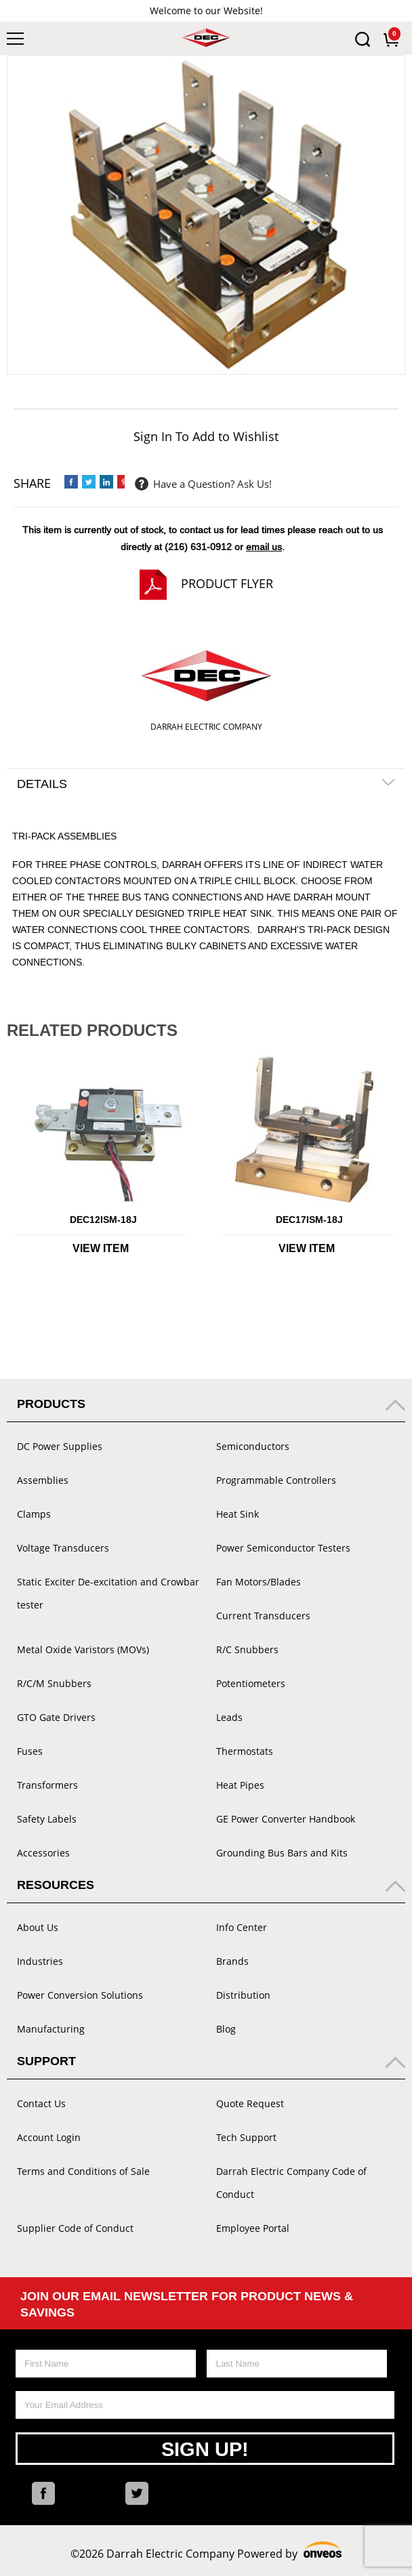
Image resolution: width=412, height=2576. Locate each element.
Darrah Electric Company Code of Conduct (291, 2183)
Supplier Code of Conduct (75, 2228)
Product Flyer (227, 583)
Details (42, 784)
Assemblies (42, 1480)
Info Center (241, 1927)
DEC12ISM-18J (103, 1219)
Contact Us (41, 2103)
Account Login (49, 2137)
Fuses (30, 1751)
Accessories (43, 1852)
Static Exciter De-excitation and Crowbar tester (108, 1593)
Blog (226, 2028)
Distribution (243, 1995)
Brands (232, 1961)
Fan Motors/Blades (258, 1581)
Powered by (289, 2551)
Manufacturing (51, 2028)
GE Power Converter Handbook (285, 1818)
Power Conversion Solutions (80, 1995)
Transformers (47, 1785)
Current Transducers (263, 1615)
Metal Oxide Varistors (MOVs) (83, 1649)
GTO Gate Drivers (56, 1717)
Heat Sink (237, 1514)
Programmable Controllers (276, 1480)
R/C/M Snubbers (54, 1683)
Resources (55, 1885)
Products (51, 1404)
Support (46, 2061)
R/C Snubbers (247, 1649)
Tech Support (246, 2137)
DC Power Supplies (59, 1446)
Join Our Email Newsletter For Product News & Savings (186, 2304)
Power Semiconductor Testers (283, 1547)
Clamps (34, 1514)
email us (264, 546)
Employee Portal (252, 2228)
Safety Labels (47, 1818)
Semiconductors (252, 1446)
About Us (37, 1927)
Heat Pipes (240, 1785)
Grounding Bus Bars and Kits (282, 1852)
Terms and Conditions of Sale (83, 2171)
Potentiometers (250, 1683)
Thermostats (244, 1751)
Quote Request (250, 2103)
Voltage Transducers (63, 1547)
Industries (40, 1961)
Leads (229, 1717)
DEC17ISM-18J (309, 1219)
